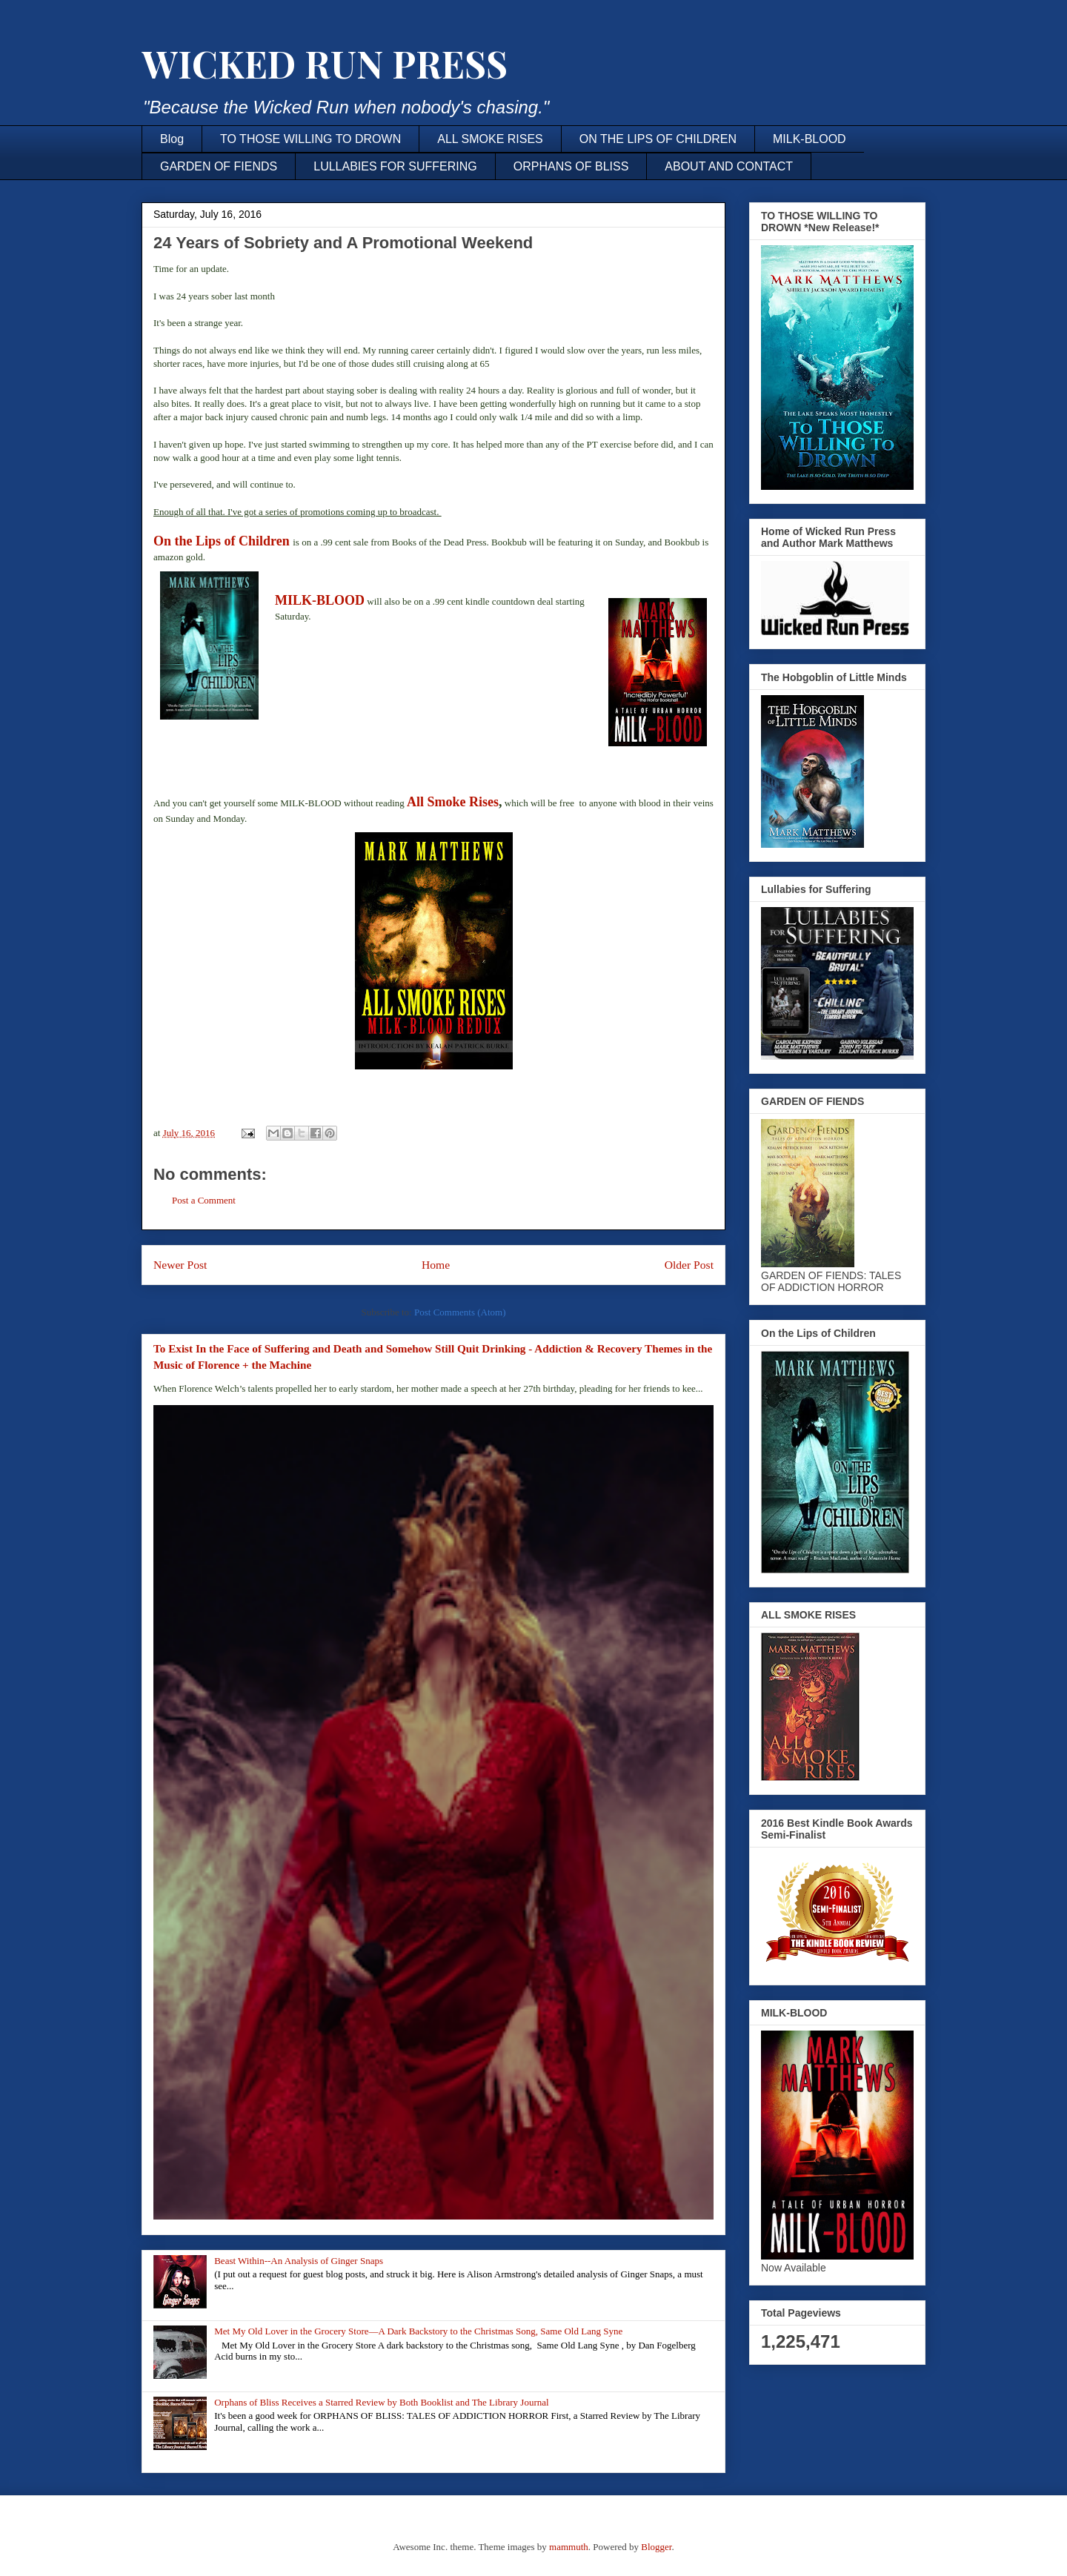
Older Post (689, 1264)
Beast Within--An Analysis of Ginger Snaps (298, 2260)
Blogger (656, 2546)
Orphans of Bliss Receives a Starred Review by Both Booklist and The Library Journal (381, 2402)
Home (436, 1264)
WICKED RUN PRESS (325, 63)
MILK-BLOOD (809, 139)
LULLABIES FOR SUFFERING (395, 166)
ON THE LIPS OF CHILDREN (658, 139)
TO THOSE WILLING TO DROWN (310, 139)
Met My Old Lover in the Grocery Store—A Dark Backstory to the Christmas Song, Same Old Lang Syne (418, 2331)
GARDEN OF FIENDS (218, 166)
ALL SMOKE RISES (490, 139)
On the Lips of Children (221, 541)
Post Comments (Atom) (460, 1312)
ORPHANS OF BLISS (571, 166)
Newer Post (180, 1264)
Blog (172, 139)
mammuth (568, 2546)
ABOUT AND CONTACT (729, 166)
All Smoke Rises (453, 801)
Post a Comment (204, 1200)
